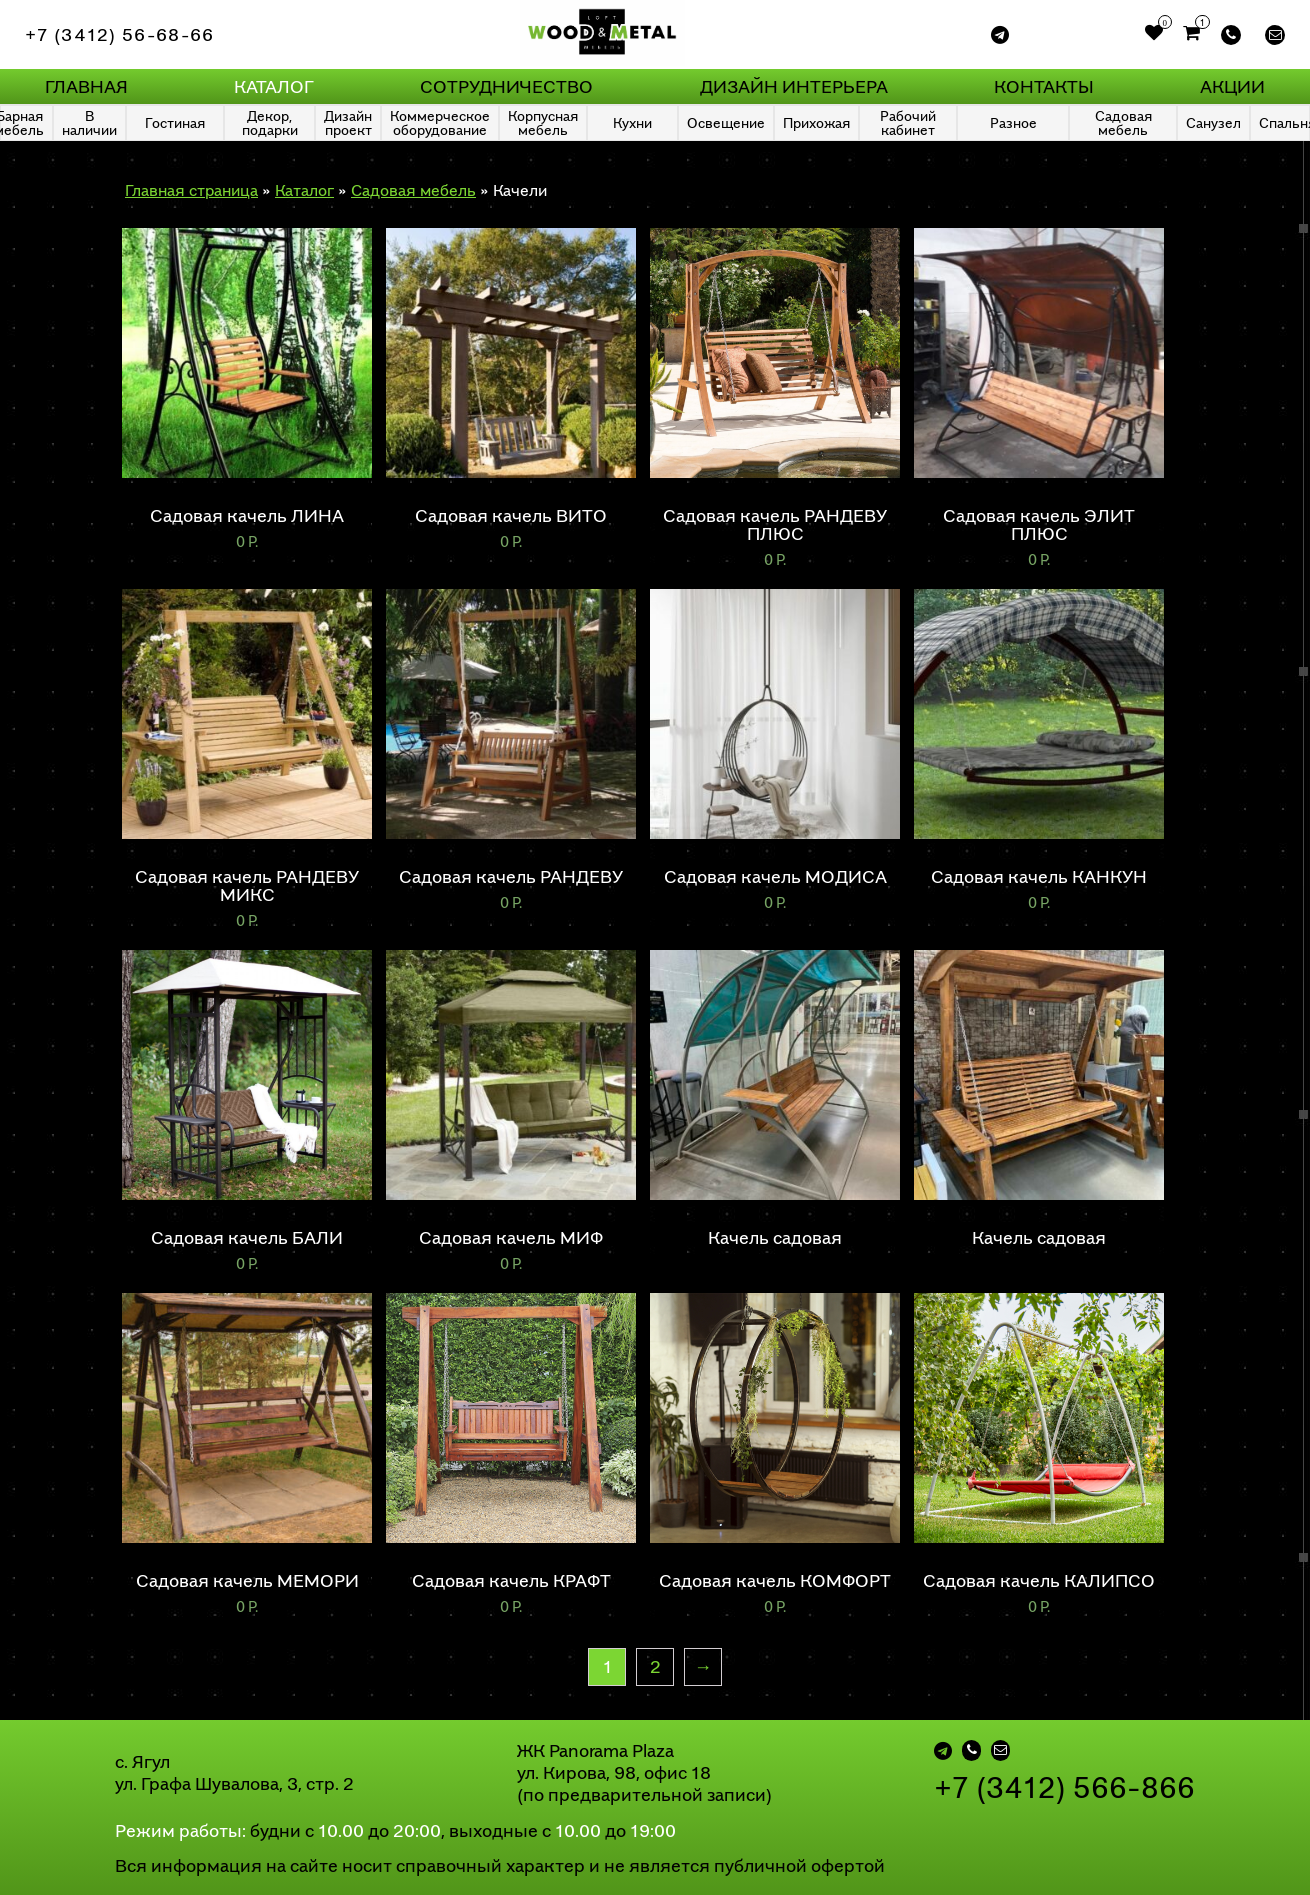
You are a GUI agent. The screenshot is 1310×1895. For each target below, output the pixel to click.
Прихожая (816, 122)
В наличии (89, 122)
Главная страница (191, 190)
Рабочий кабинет (908, 122)
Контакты (1044, 86)
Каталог (274, 86)
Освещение (726, 122)
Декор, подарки (270, 122)
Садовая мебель (1123, 122)
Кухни (632, 122)
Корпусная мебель (543, 122)
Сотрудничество (506, 86)
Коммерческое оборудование (440, 122)
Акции (1232, 86)
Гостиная (175, 122)
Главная (86, 86)
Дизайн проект (348, 122)
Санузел (1213, 122)
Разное (1013, 122)
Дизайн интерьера (794, 86)
